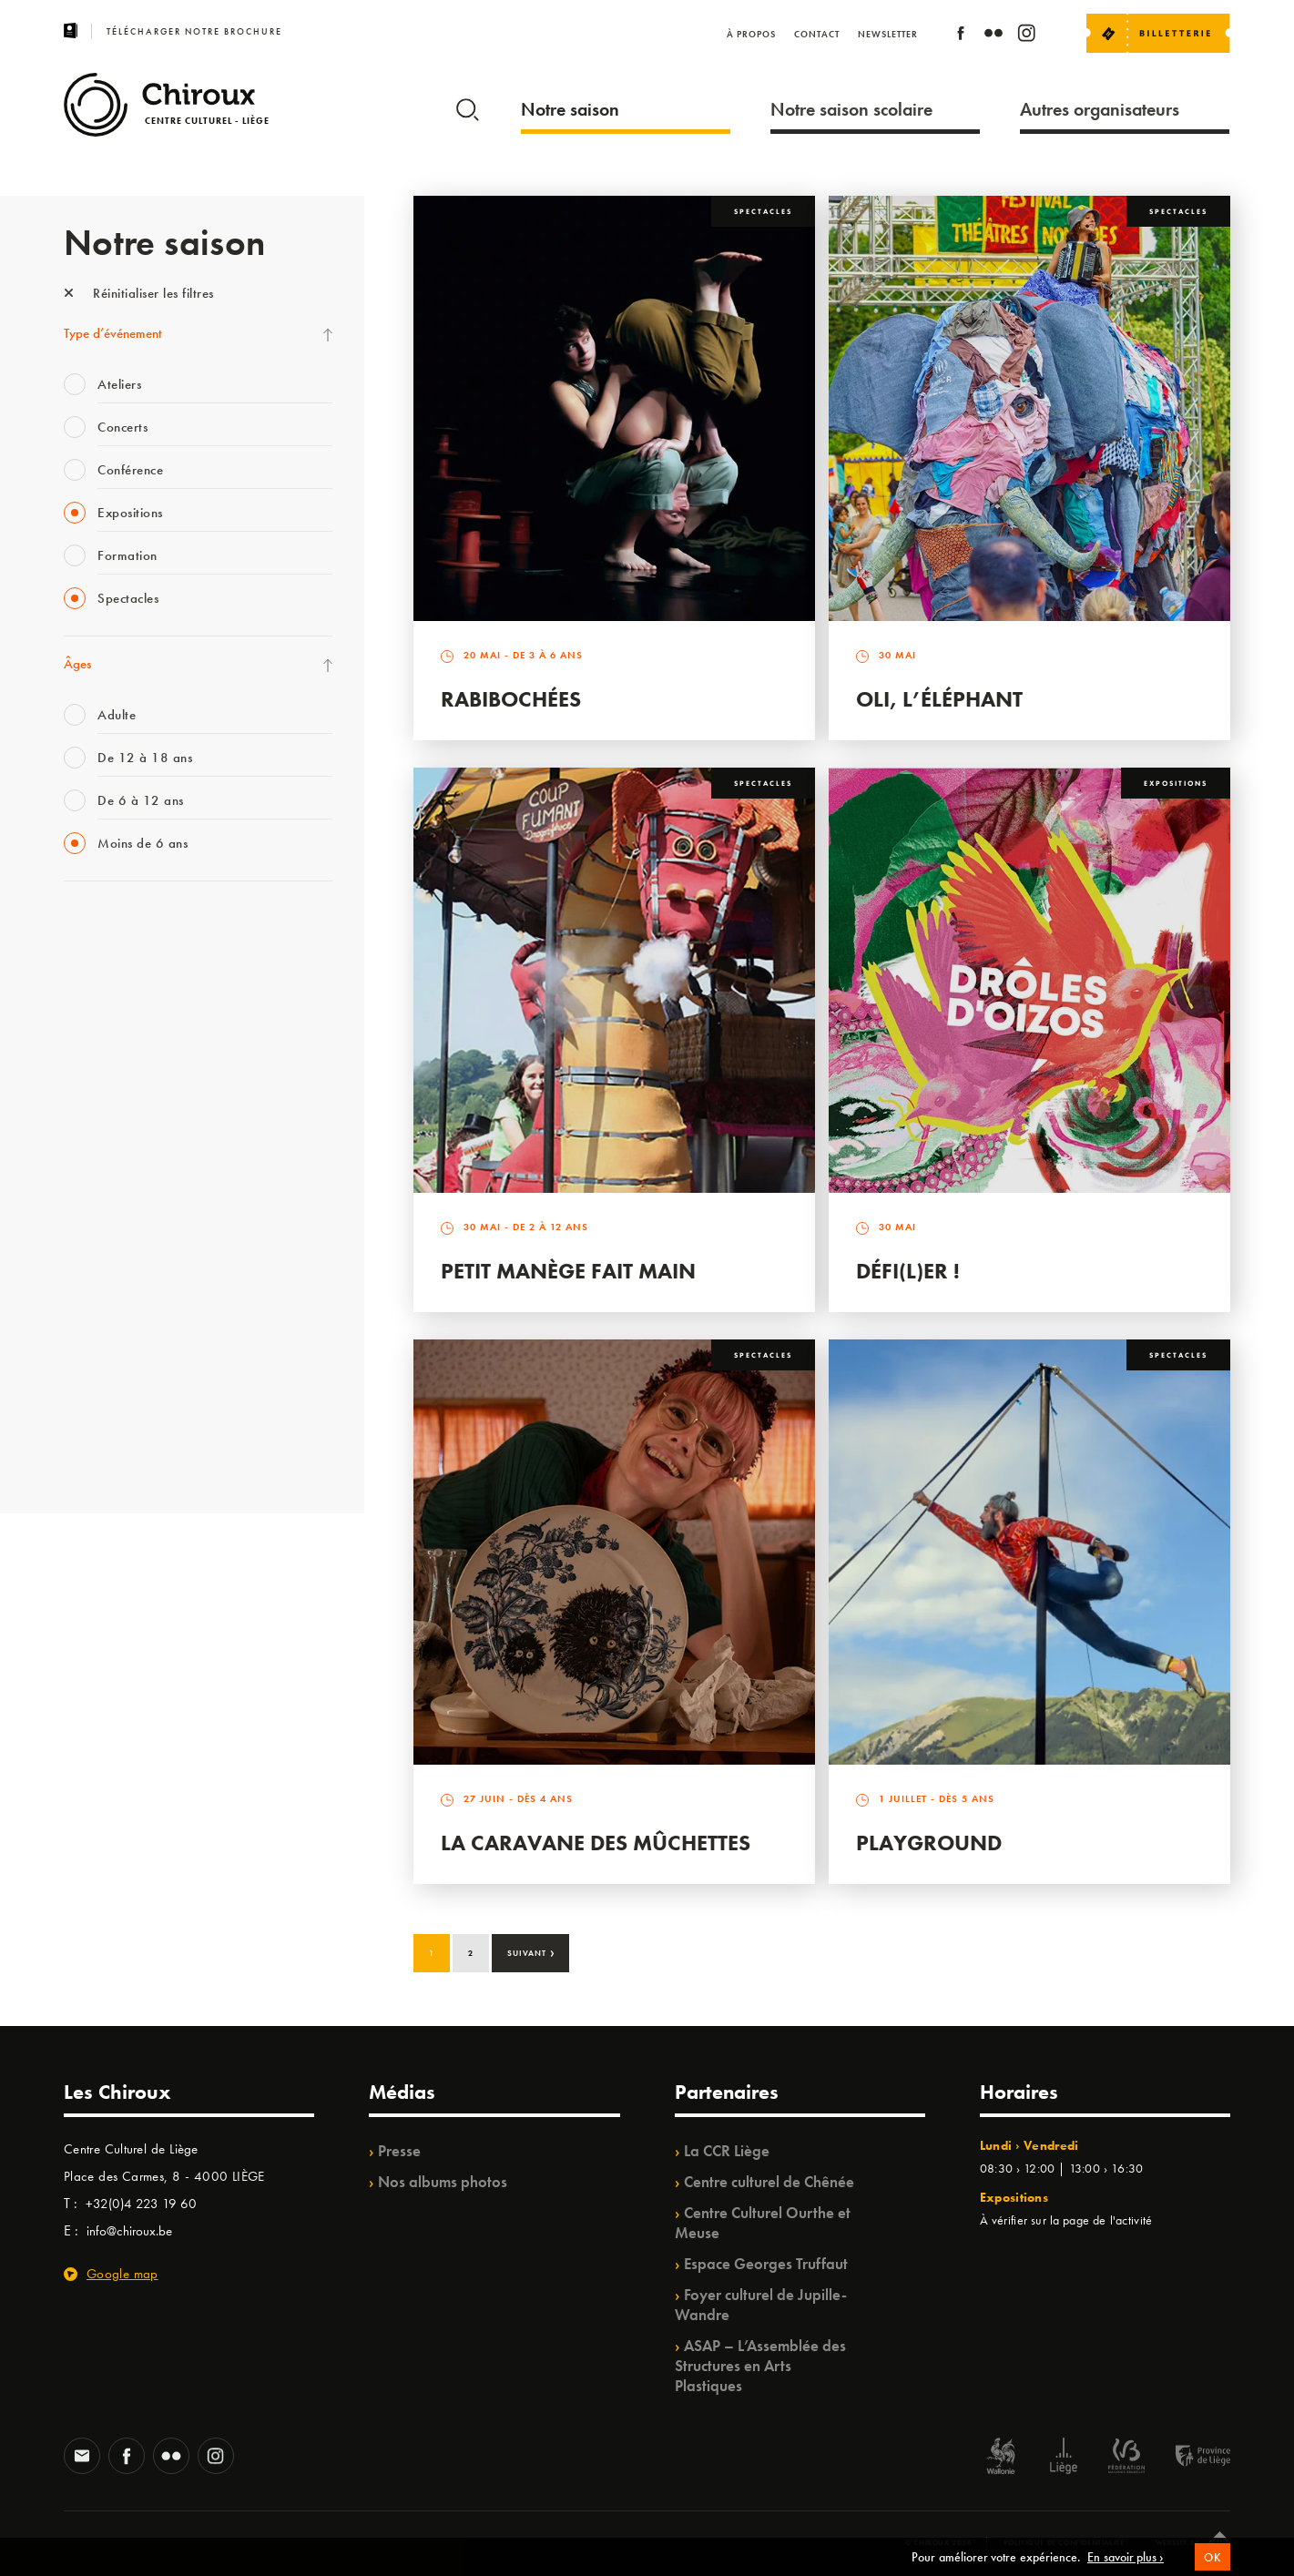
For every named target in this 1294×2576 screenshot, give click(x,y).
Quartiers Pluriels (109, 1263)
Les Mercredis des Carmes (134, 1002)
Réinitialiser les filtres (139, 293)
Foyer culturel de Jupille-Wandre (761, 2305)
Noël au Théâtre (107, 1375)
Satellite (85, 1114)
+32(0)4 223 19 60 (141, 2203)
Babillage (89, 1076)
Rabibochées (511, 699)
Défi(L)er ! (908, 1271)
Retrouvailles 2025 (116, 1450)
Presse (399, 2151)
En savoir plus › (1125, 2566)
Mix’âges (89, 1039)
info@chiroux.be (129, 2231)
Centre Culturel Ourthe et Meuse (763, 2223)
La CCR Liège (726, 2151)
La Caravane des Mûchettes (595, 1842)
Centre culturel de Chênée (769, 2182)
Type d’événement (113, 333)
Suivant (531, 1951)
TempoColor (97, 1338)
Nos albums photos (442, 2182)
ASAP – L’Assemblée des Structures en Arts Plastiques (760, 2366)
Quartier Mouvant (113, 1226)
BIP (72, 1151)
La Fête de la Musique (123, 964)
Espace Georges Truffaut (766, 2264)
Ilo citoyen (91, 1300)
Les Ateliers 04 (104, 1188)
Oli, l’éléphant (939, 699)
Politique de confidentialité (1064, 2542)
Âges (77, 664)
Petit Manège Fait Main (568, 1271)
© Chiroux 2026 (938, 2542)
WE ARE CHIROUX (117, 1412)
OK (1212, 2566)
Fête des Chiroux (109, 927)
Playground (929, 1842)
